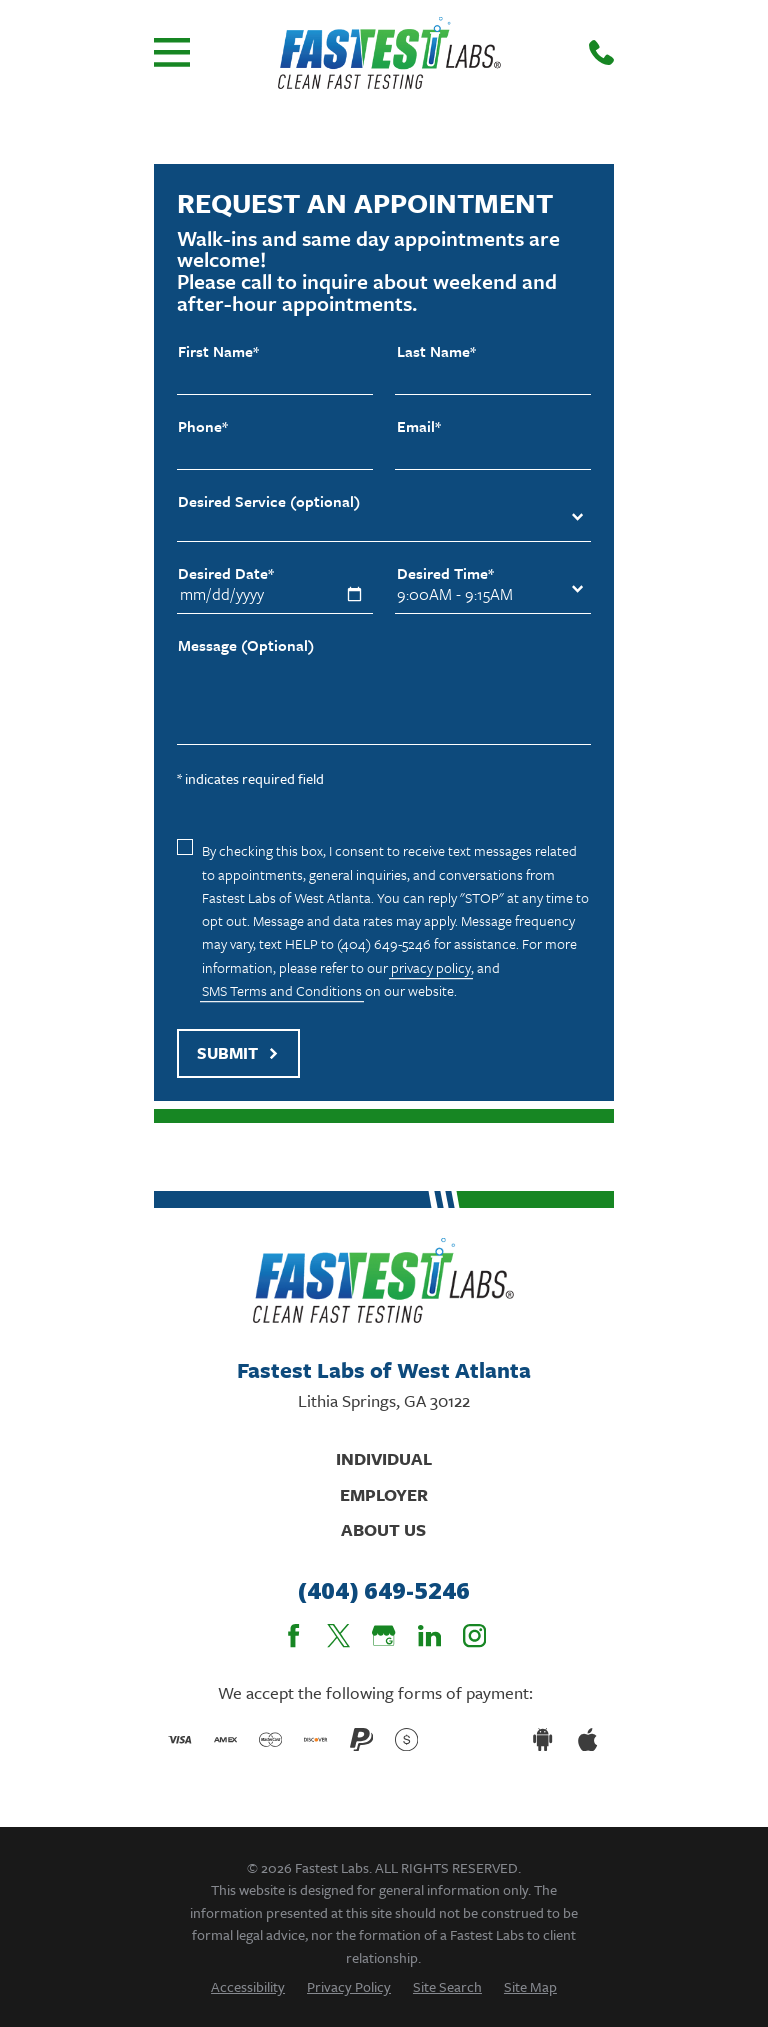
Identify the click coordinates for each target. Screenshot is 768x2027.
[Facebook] (293, 1635)
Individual (384, 1458)
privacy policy (431, 967)
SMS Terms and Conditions (282, 990)
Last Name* (436, 351)
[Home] (389, 53)
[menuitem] (248, 1986)
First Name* (218, 351)
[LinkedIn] (429, 1635)
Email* (419, 426)
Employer (384, 1494)
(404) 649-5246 (384, 1590)
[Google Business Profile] (383, 1635)
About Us (383, 1529)
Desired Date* (226, 573)
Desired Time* (445, 573)
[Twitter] (338, 1635)
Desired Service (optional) (269, 501)
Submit (238, 1053)
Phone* (203, 426)
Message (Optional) (246, 645)
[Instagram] (474, 1635)
